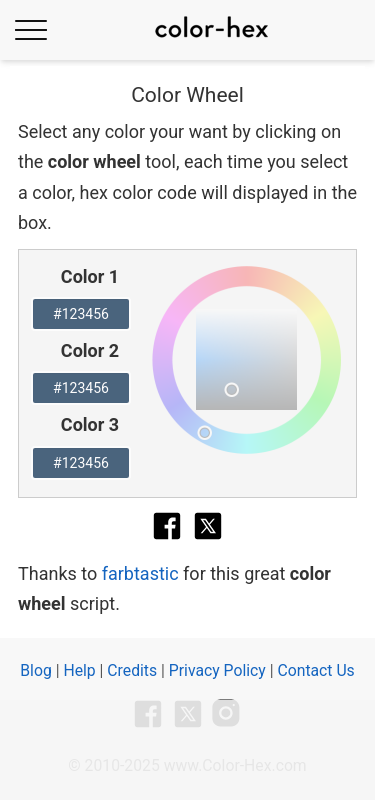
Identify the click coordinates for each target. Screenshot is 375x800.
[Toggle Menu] (31, 29)
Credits (132, 670)
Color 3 (90, 424)
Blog (35, 670)
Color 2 (90, 350)
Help (79, 670)
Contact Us (315, 670)
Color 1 (90, 276)
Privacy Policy (217, 670)
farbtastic (140, 573)
